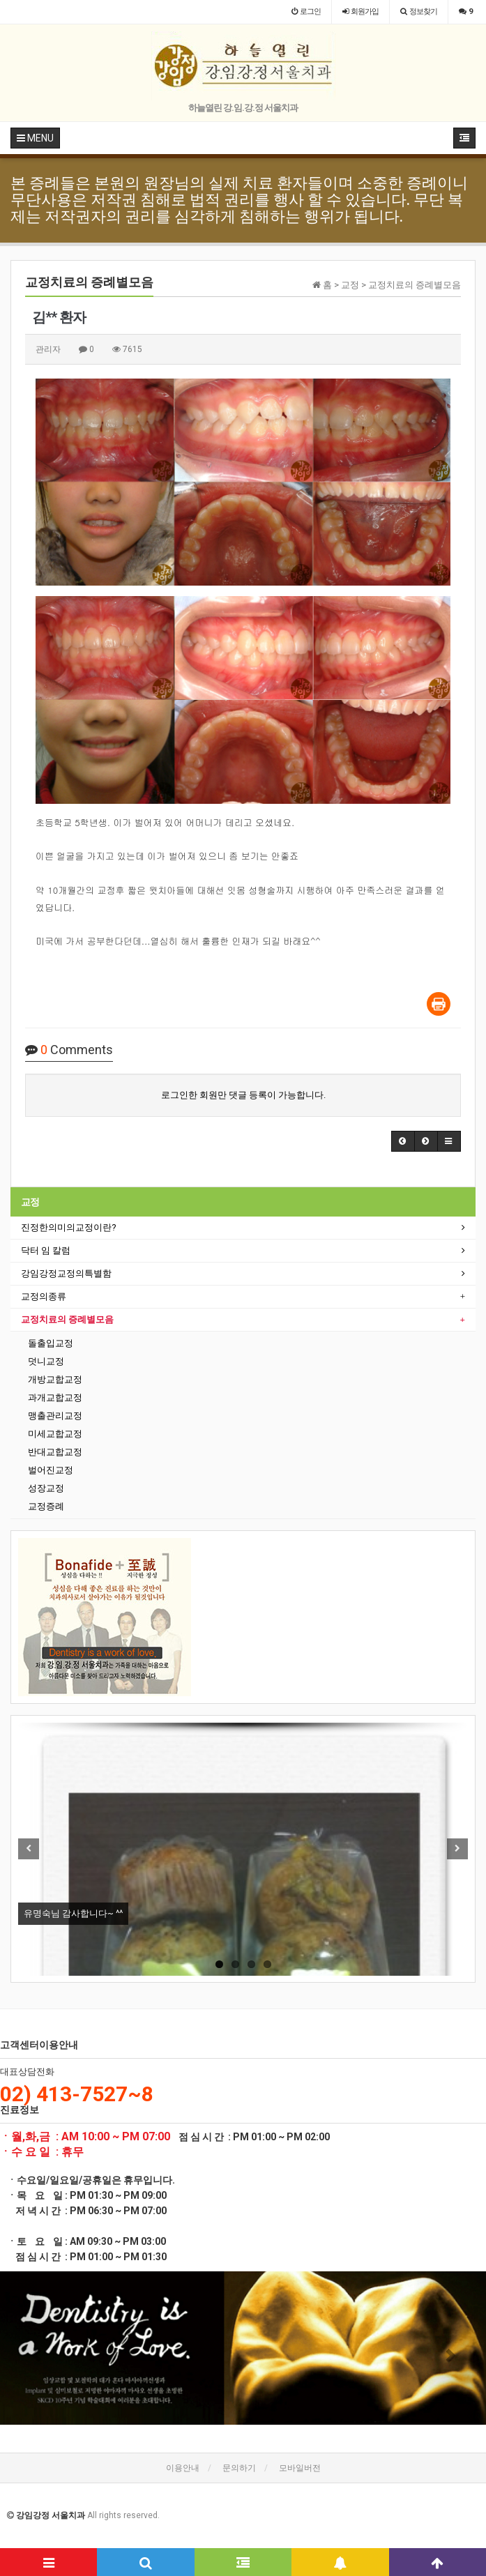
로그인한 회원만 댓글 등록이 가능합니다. (243, 1095)
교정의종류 (43, 1296)
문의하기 (239, 2468)
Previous (28, 1848)
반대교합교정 (55, 1452)
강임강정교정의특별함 (66, 1273)
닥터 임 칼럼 (45, 1250)
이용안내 (182, 2468)
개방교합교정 (55, 1379)
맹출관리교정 (55, 1415)
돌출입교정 (50, 1343)
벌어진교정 (50, 1470)
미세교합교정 (55, 1433)
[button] (403, 1141)
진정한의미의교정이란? (68, 1227)
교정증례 (46, 1506)
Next (457, 1848)
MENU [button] (35, 138)
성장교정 (46, 1488)
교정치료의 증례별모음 (67, 1319)
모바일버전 (300, 2468)
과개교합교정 (55, 1397)
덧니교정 (46, 1361)
